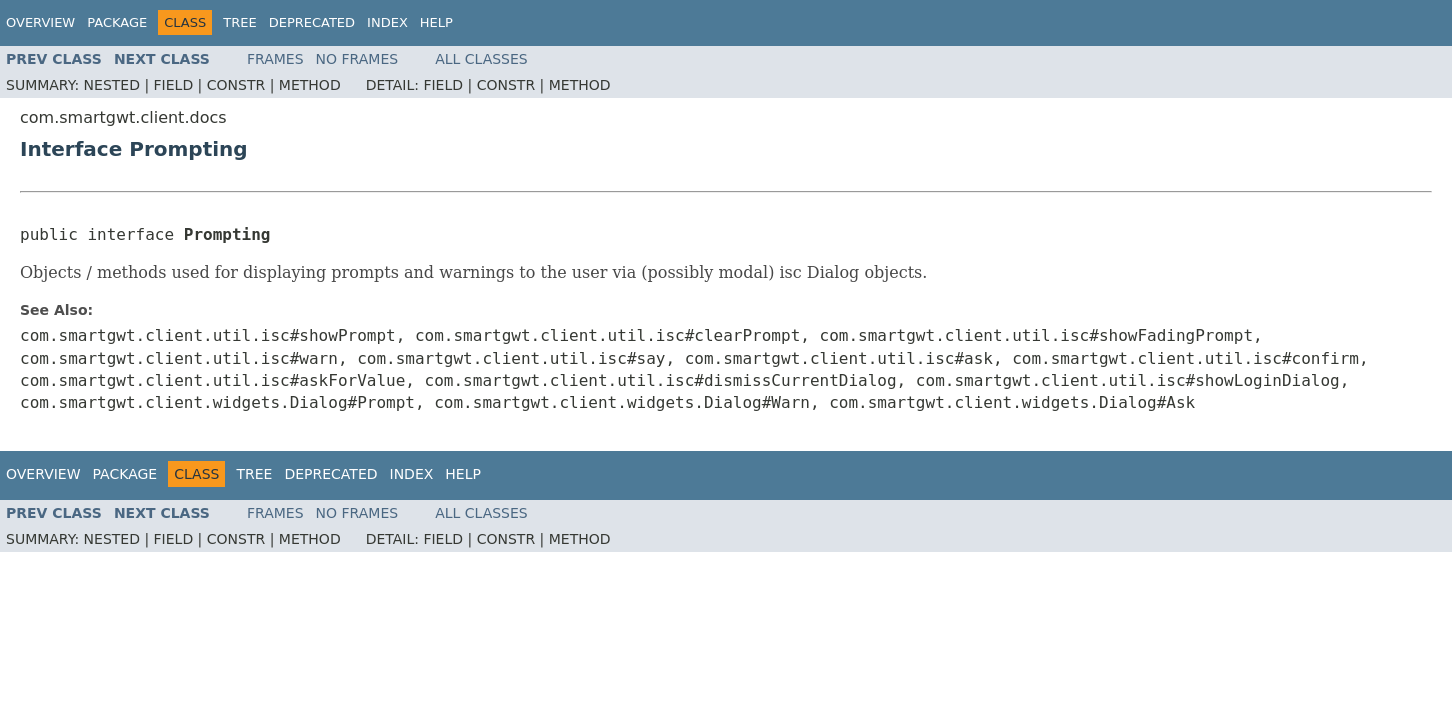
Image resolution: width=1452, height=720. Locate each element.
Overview (40, 22)
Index (387, 22)
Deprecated (312, 22)
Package (117, 22)
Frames (275, 59)
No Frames (357, 59)
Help (436, 22)
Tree (239, 22)
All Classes (481, 59)
